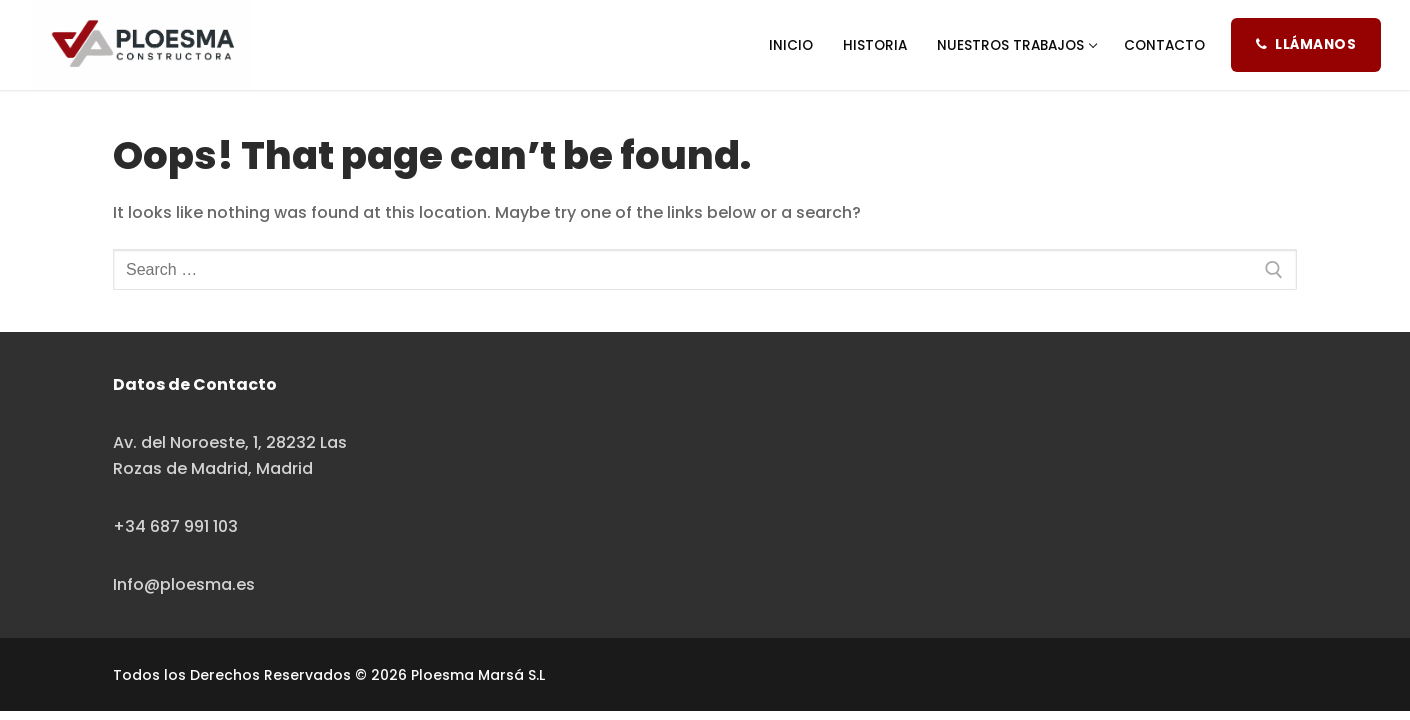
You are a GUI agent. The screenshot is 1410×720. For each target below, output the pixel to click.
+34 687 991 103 (175, 526)
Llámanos (1306, 44)
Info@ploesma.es (184, 584)
